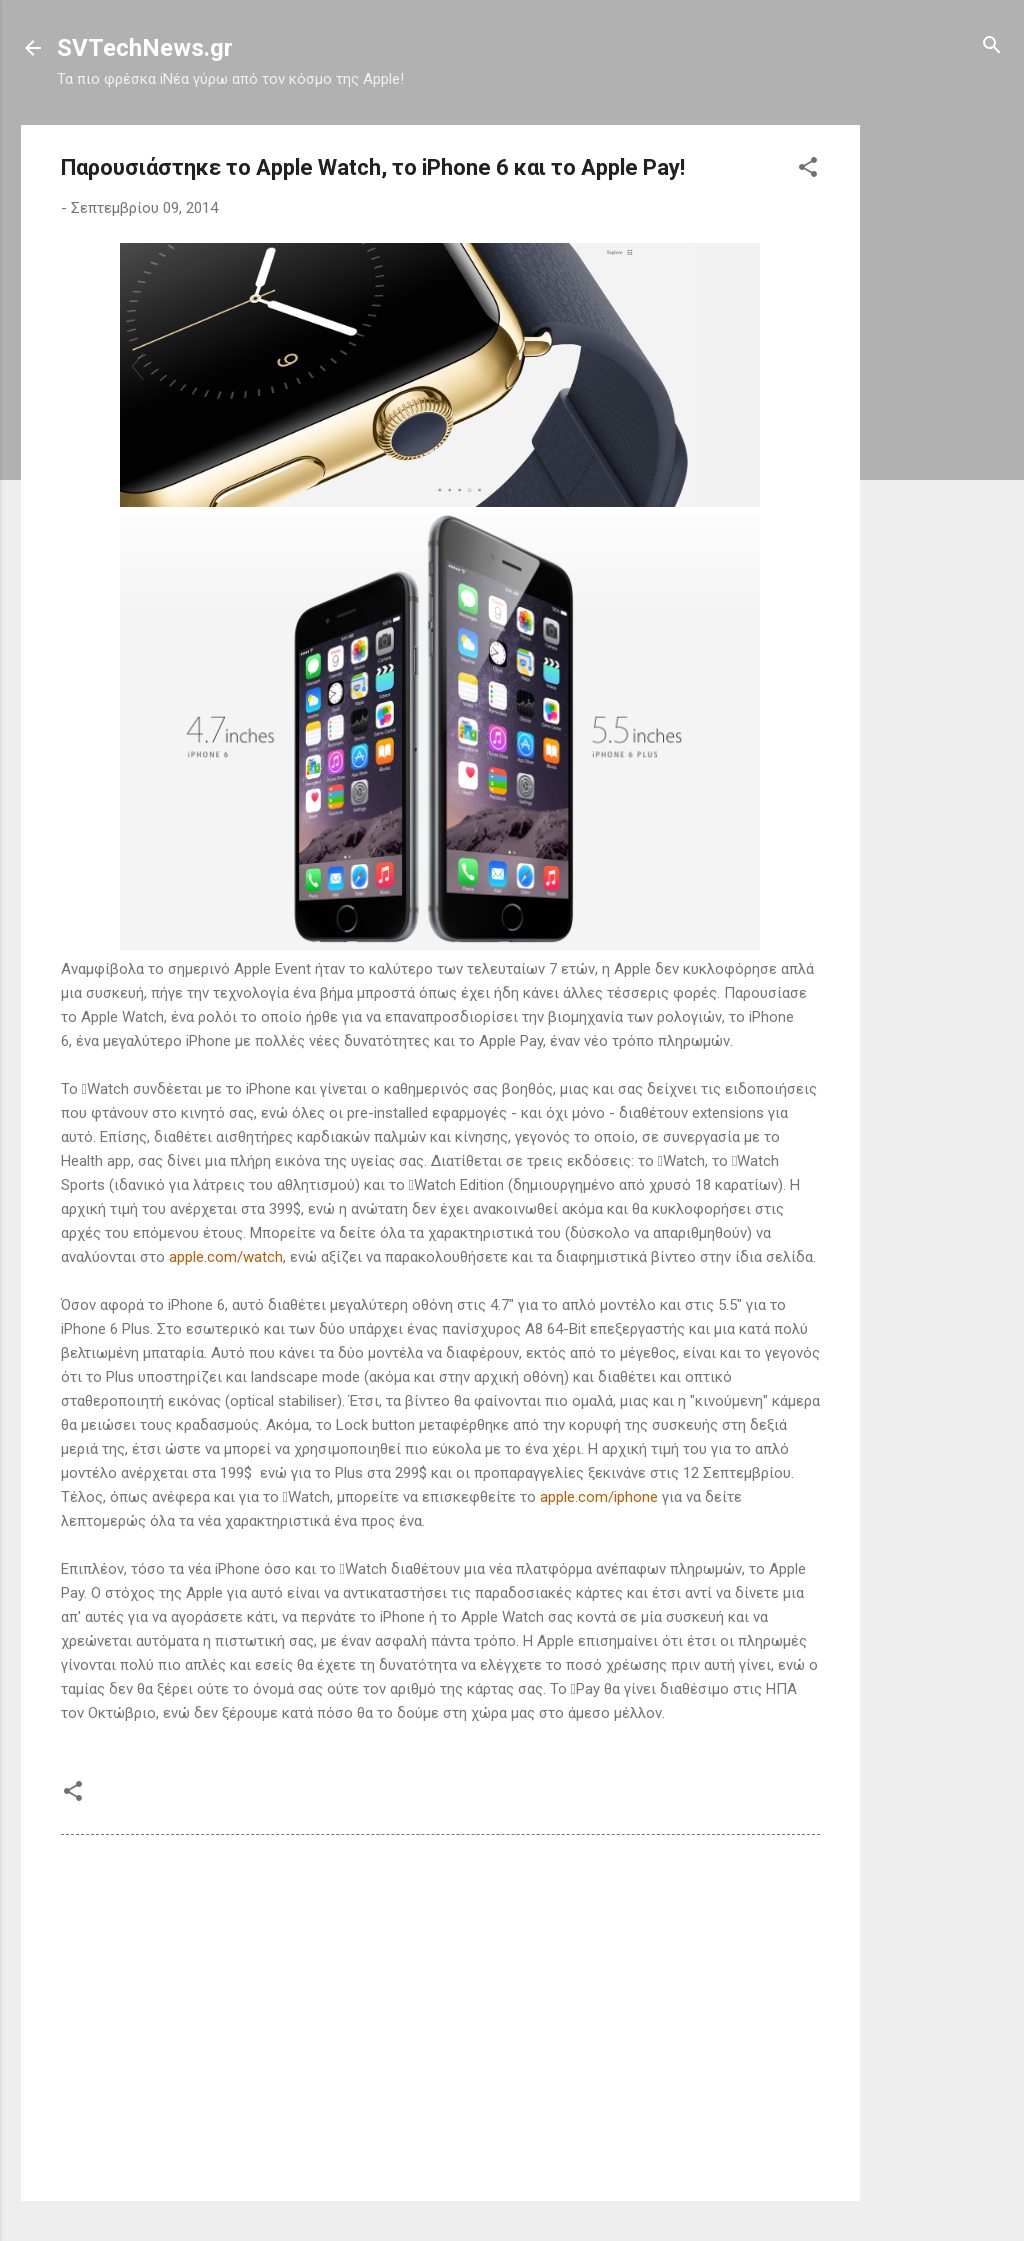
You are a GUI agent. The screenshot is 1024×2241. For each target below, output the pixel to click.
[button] (808, 168)
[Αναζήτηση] (992, 46)
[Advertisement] (940, 425)
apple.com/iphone (599, 1497)
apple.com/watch (226, 1257)
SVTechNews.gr (145, 48)
